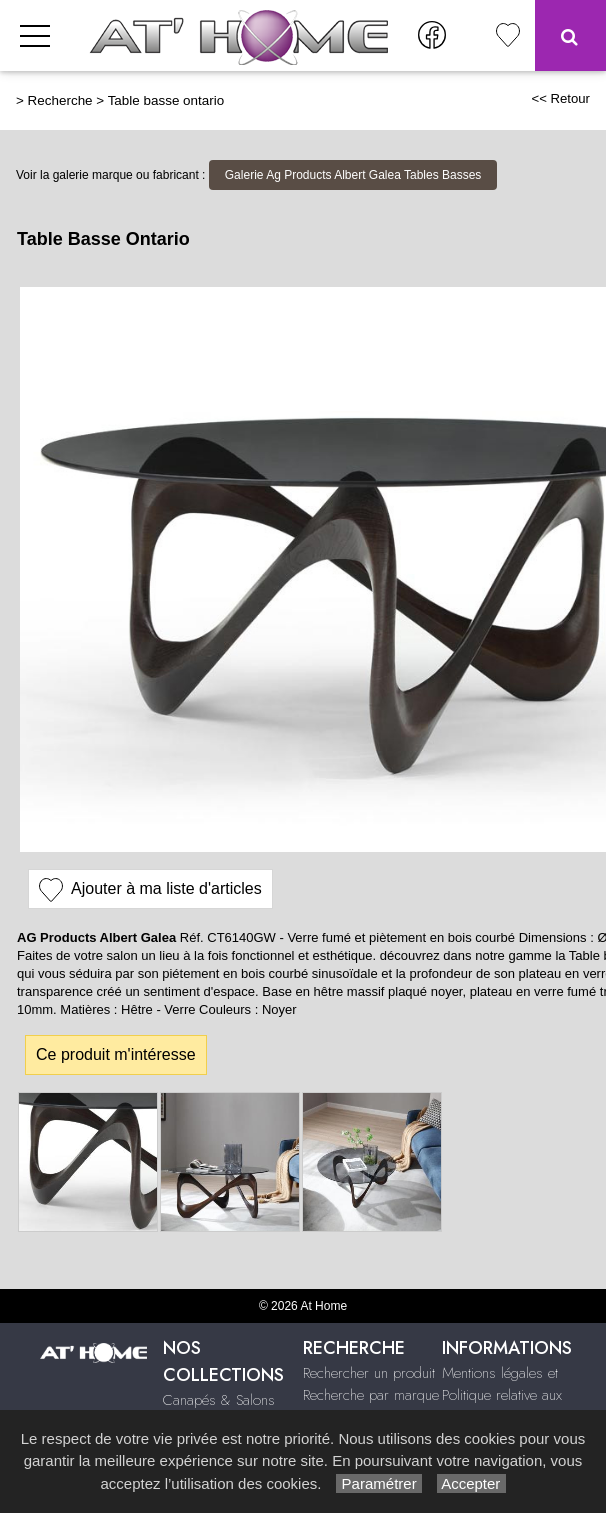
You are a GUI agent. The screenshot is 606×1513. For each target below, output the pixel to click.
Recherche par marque (371, 1395)
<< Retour (560, 98)
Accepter (471, 1483)
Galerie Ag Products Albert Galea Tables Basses (353, 175)
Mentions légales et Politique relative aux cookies (502, 1395)
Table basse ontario (166, 100)
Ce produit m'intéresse (116, 1054)
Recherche (60, 100)
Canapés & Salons (219, 1400)
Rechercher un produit (369, 1373)
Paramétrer (378, 1483)
